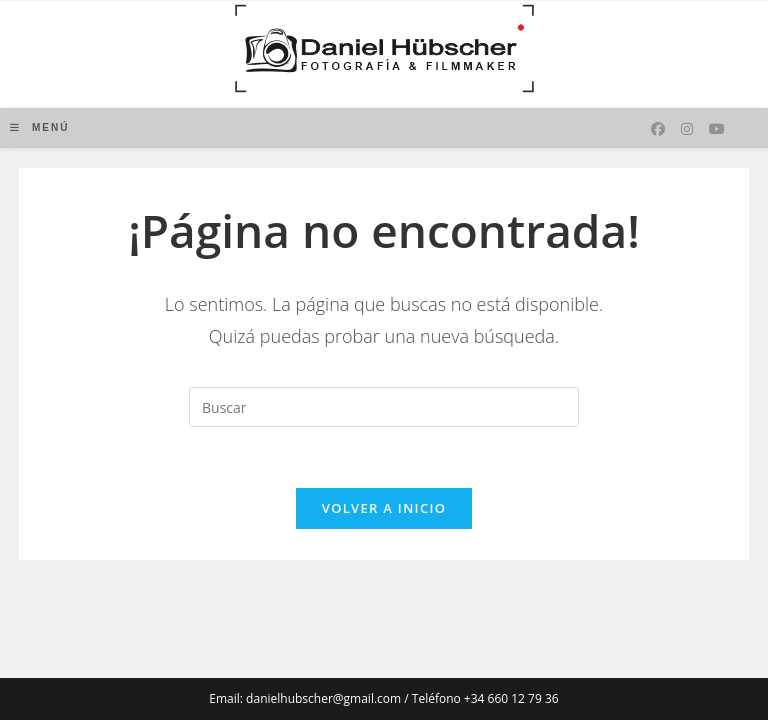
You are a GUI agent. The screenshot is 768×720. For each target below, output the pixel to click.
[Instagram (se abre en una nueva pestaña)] (687, 129)
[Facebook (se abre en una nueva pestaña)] (658, 129)
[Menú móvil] (39, 127)
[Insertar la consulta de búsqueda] (384, 407)
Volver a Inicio (384, 508)
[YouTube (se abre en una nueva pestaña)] (717, 129)
